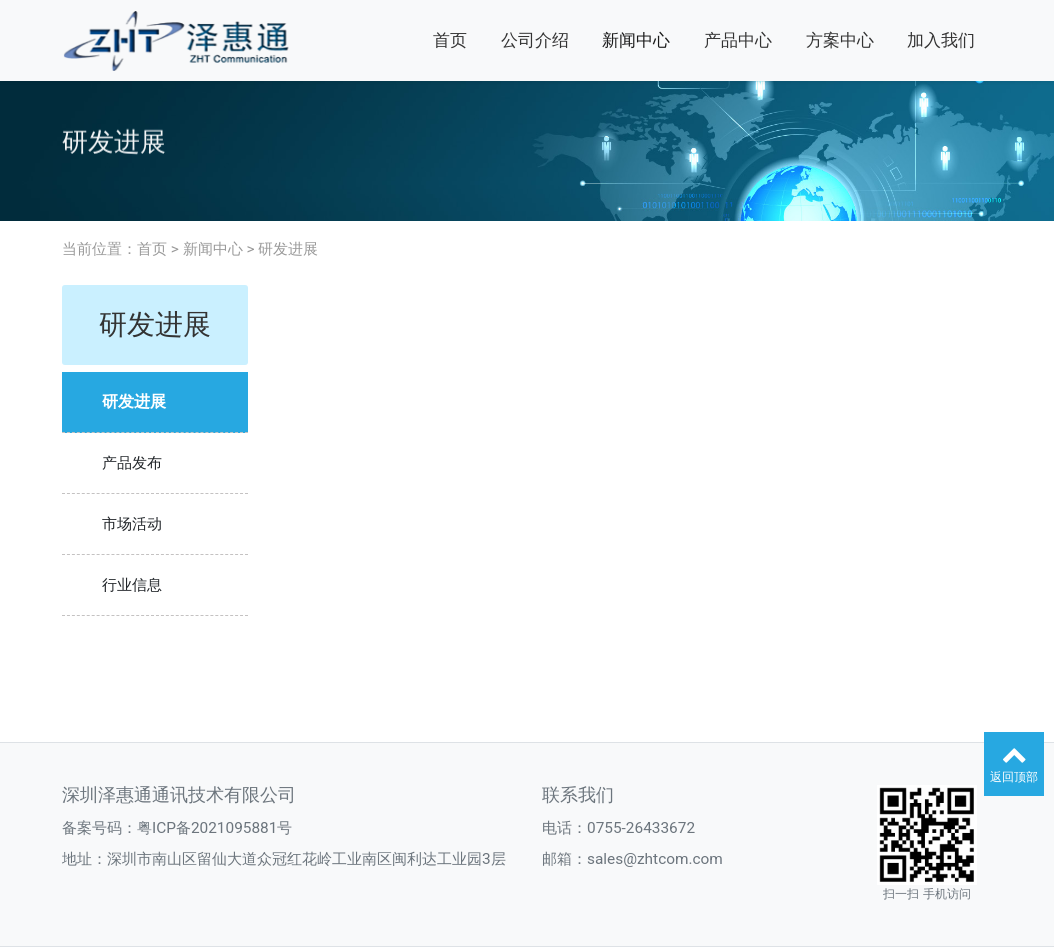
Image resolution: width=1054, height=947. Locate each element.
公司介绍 (535, 40)
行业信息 (132, 585)
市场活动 (132, 524)
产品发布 (132, 463)
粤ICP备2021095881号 (214, 828)
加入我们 (941, 40)
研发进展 (288, 249)
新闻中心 (636, 40)
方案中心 (840, 40)
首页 (450, 40)
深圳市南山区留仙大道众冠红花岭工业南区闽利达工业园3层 (306, 859)
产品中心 (738, 40)
